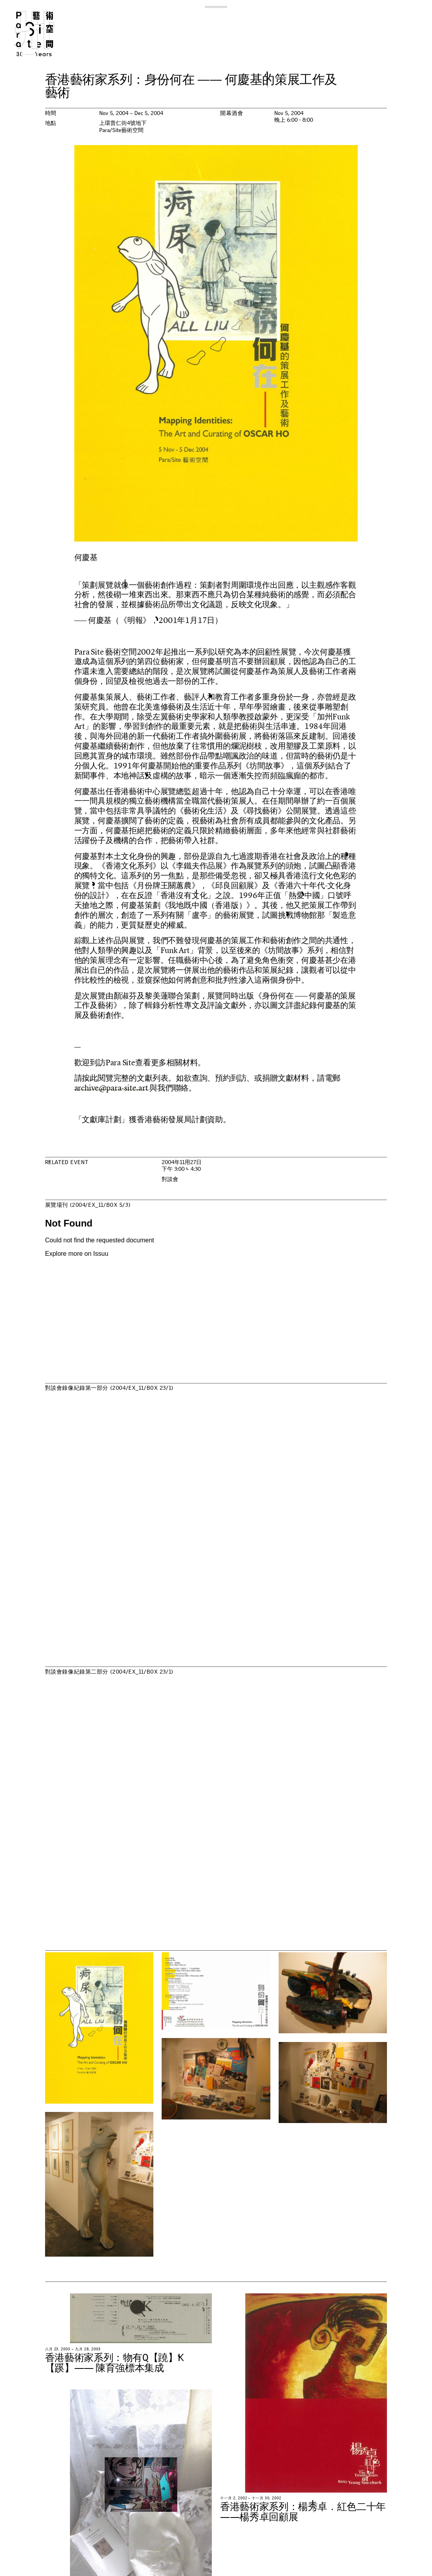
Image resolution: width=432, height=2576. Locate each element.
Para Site (44, 33)
